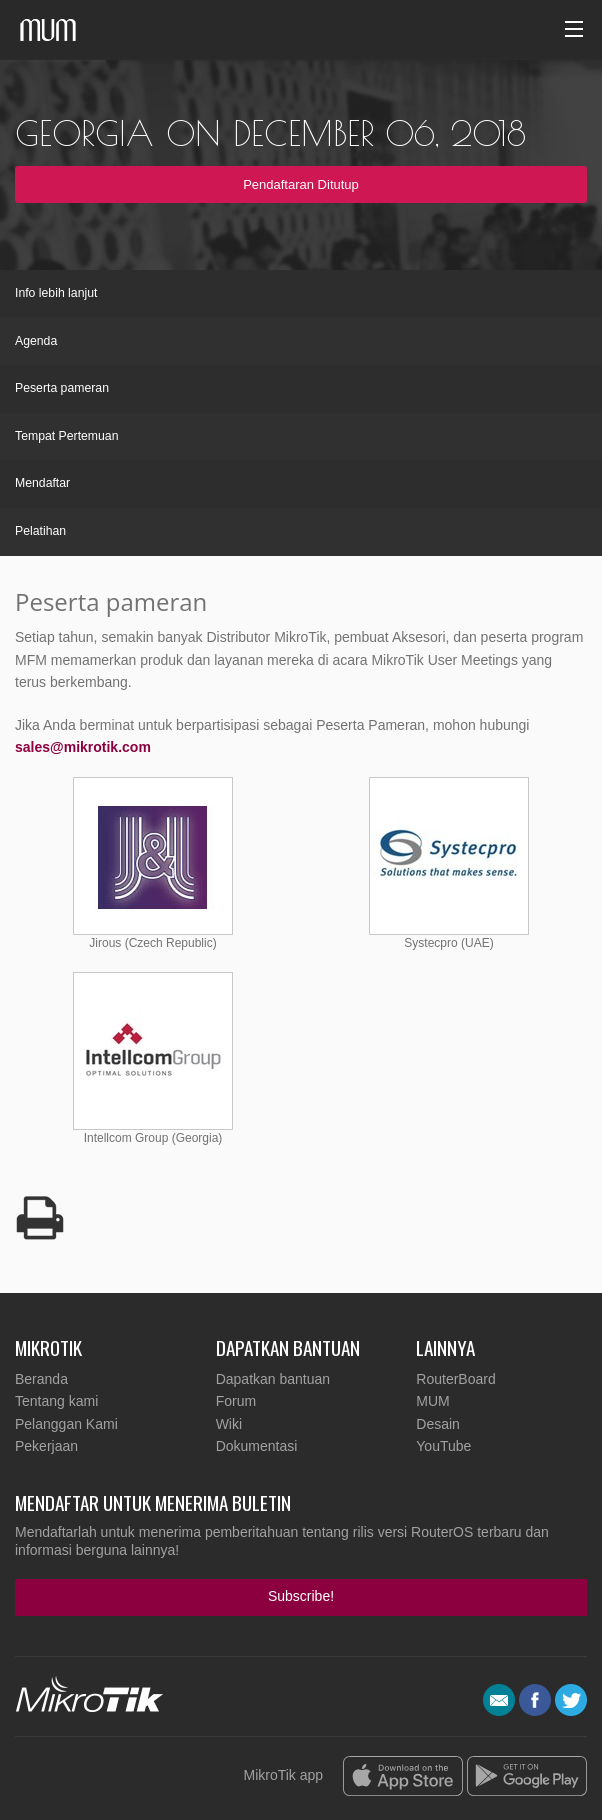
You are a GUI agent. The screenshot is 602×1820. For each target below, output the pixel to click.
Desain (438, 1424)
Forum (236, 1401)
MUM (432, 1401)
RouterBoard (455, 1379)
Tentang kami (56, 1401)
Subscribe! (301, 1596)
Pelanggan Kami (66, 1424)
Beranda (41, 1379)
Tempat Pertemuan (67, 436)
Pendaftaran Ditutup (301, 184)
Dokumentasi (257, 1446)
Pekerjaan (46, 1446)
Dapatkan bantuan (273, 1379)
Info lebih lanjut (56, 293)
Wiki (229, 1424)
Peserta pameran (62, 388)
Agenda (36, 341)
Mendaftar (42, 483)
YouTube (443, 1446)
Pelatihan (40, 531)
